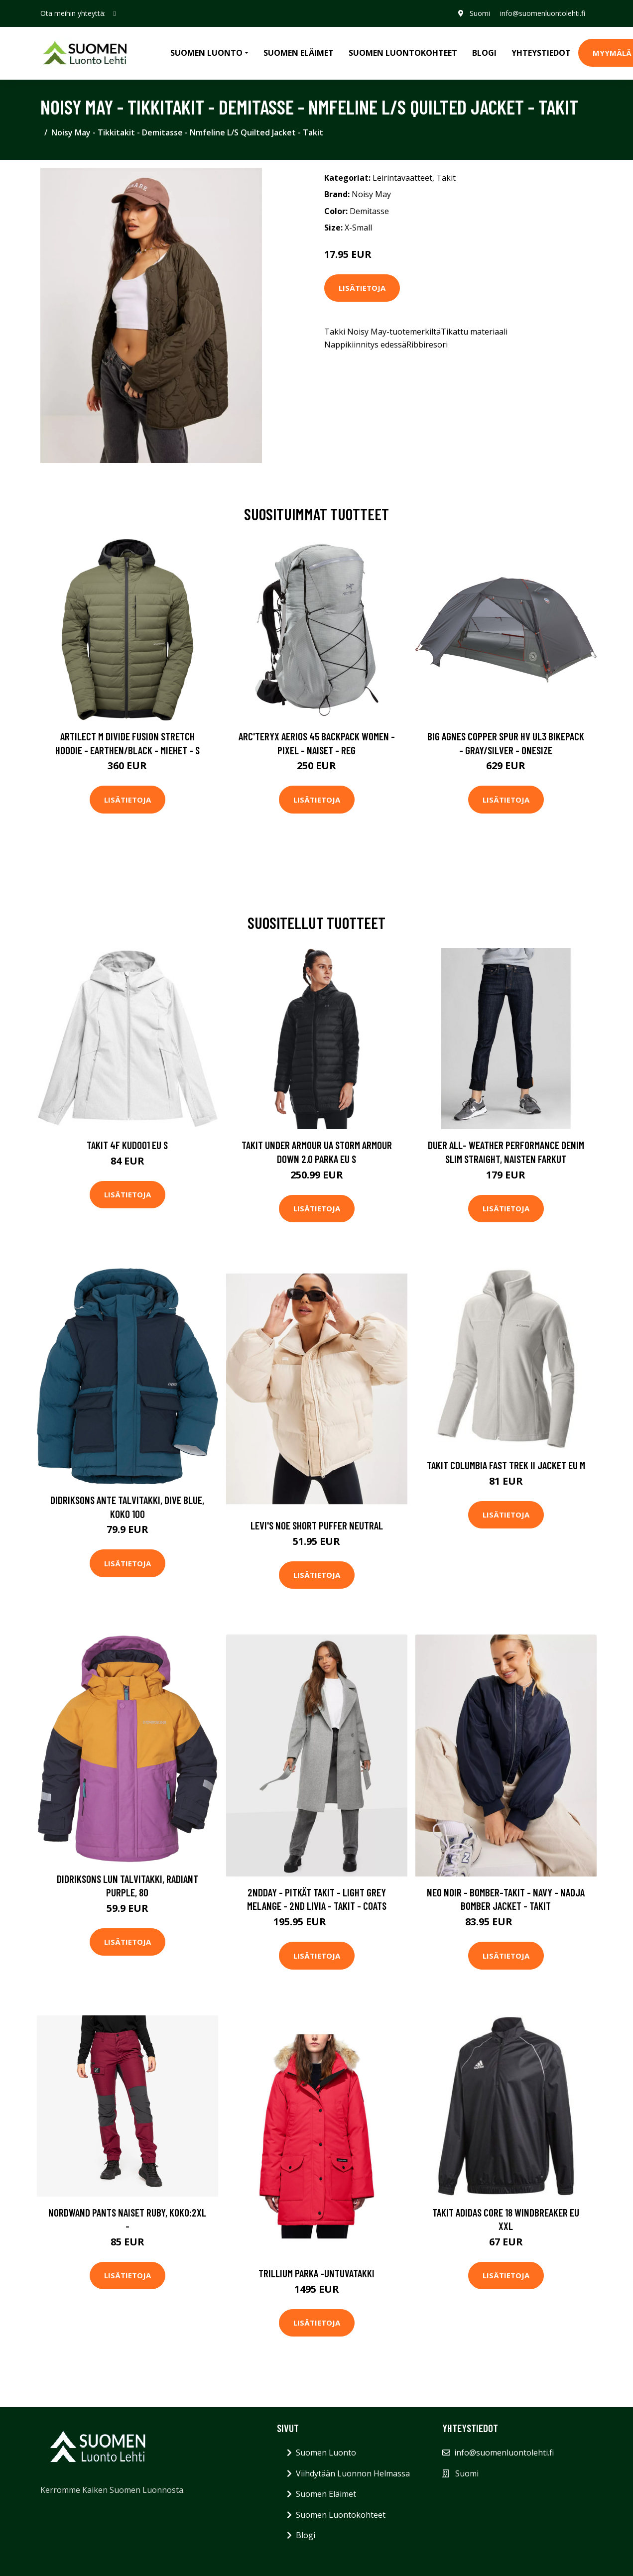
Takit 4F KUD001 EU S (127, 1145)
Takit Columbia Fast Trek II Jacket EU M (506, 1465)
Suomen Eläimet (298, 52)
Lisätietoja (362, 288)
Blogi (484, 52)
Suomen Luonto (326, 2452)
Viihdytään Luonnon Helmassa (353, 2473)
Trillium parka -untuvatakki (316, 2273)
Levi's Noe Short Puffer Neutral (317, 1525)
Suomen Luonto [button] (206, 52)
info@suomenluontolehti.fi (542, 13)
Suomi (480, 13)
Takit (446, 177)
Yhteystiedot (541, 52)
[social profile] (115, 13)
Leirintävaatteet (402, 177)
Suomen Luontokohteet (403, 52)
